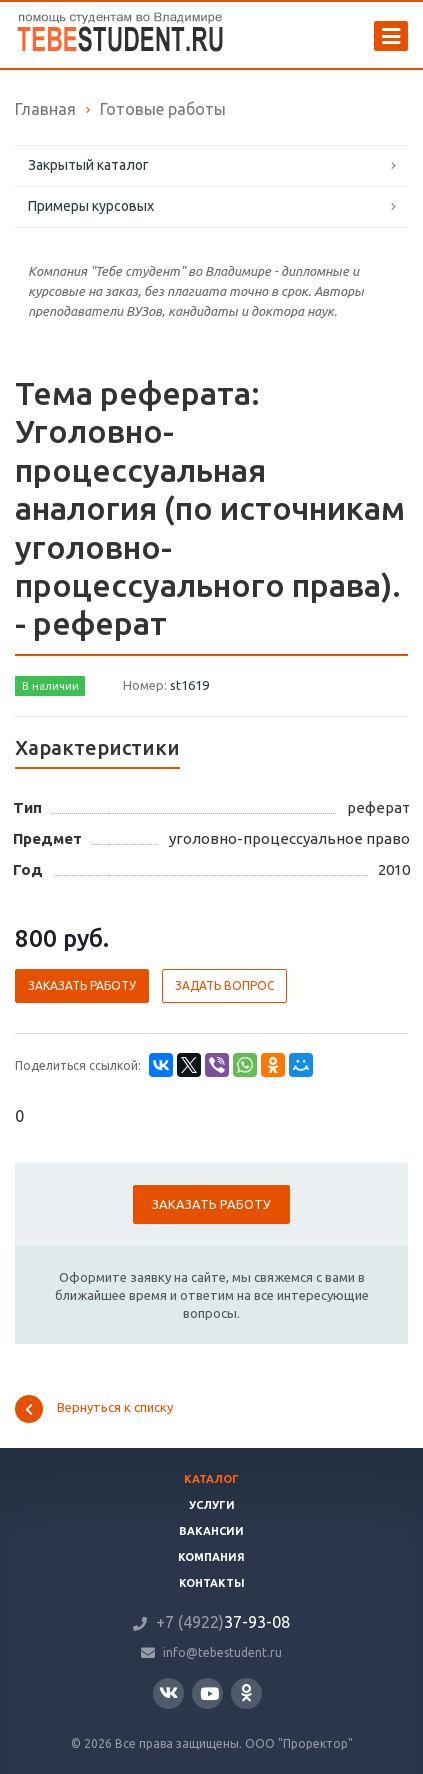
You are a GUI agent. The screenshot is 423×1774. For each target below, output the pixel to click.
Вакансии (211, 1531)
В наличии (50, 686)
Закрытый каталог (88, 165)
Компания (211, 1557)
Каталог (211, 1479)
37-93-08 (223, 1622)
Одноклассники (246, 1692)
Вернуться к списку (94, 1409)
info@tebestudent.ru (222, 1652)
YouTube (209, 1693)
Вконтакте (168, 1692)
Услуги (212, 1505)
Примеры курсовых (91, 206)
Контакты (212, 1583)
